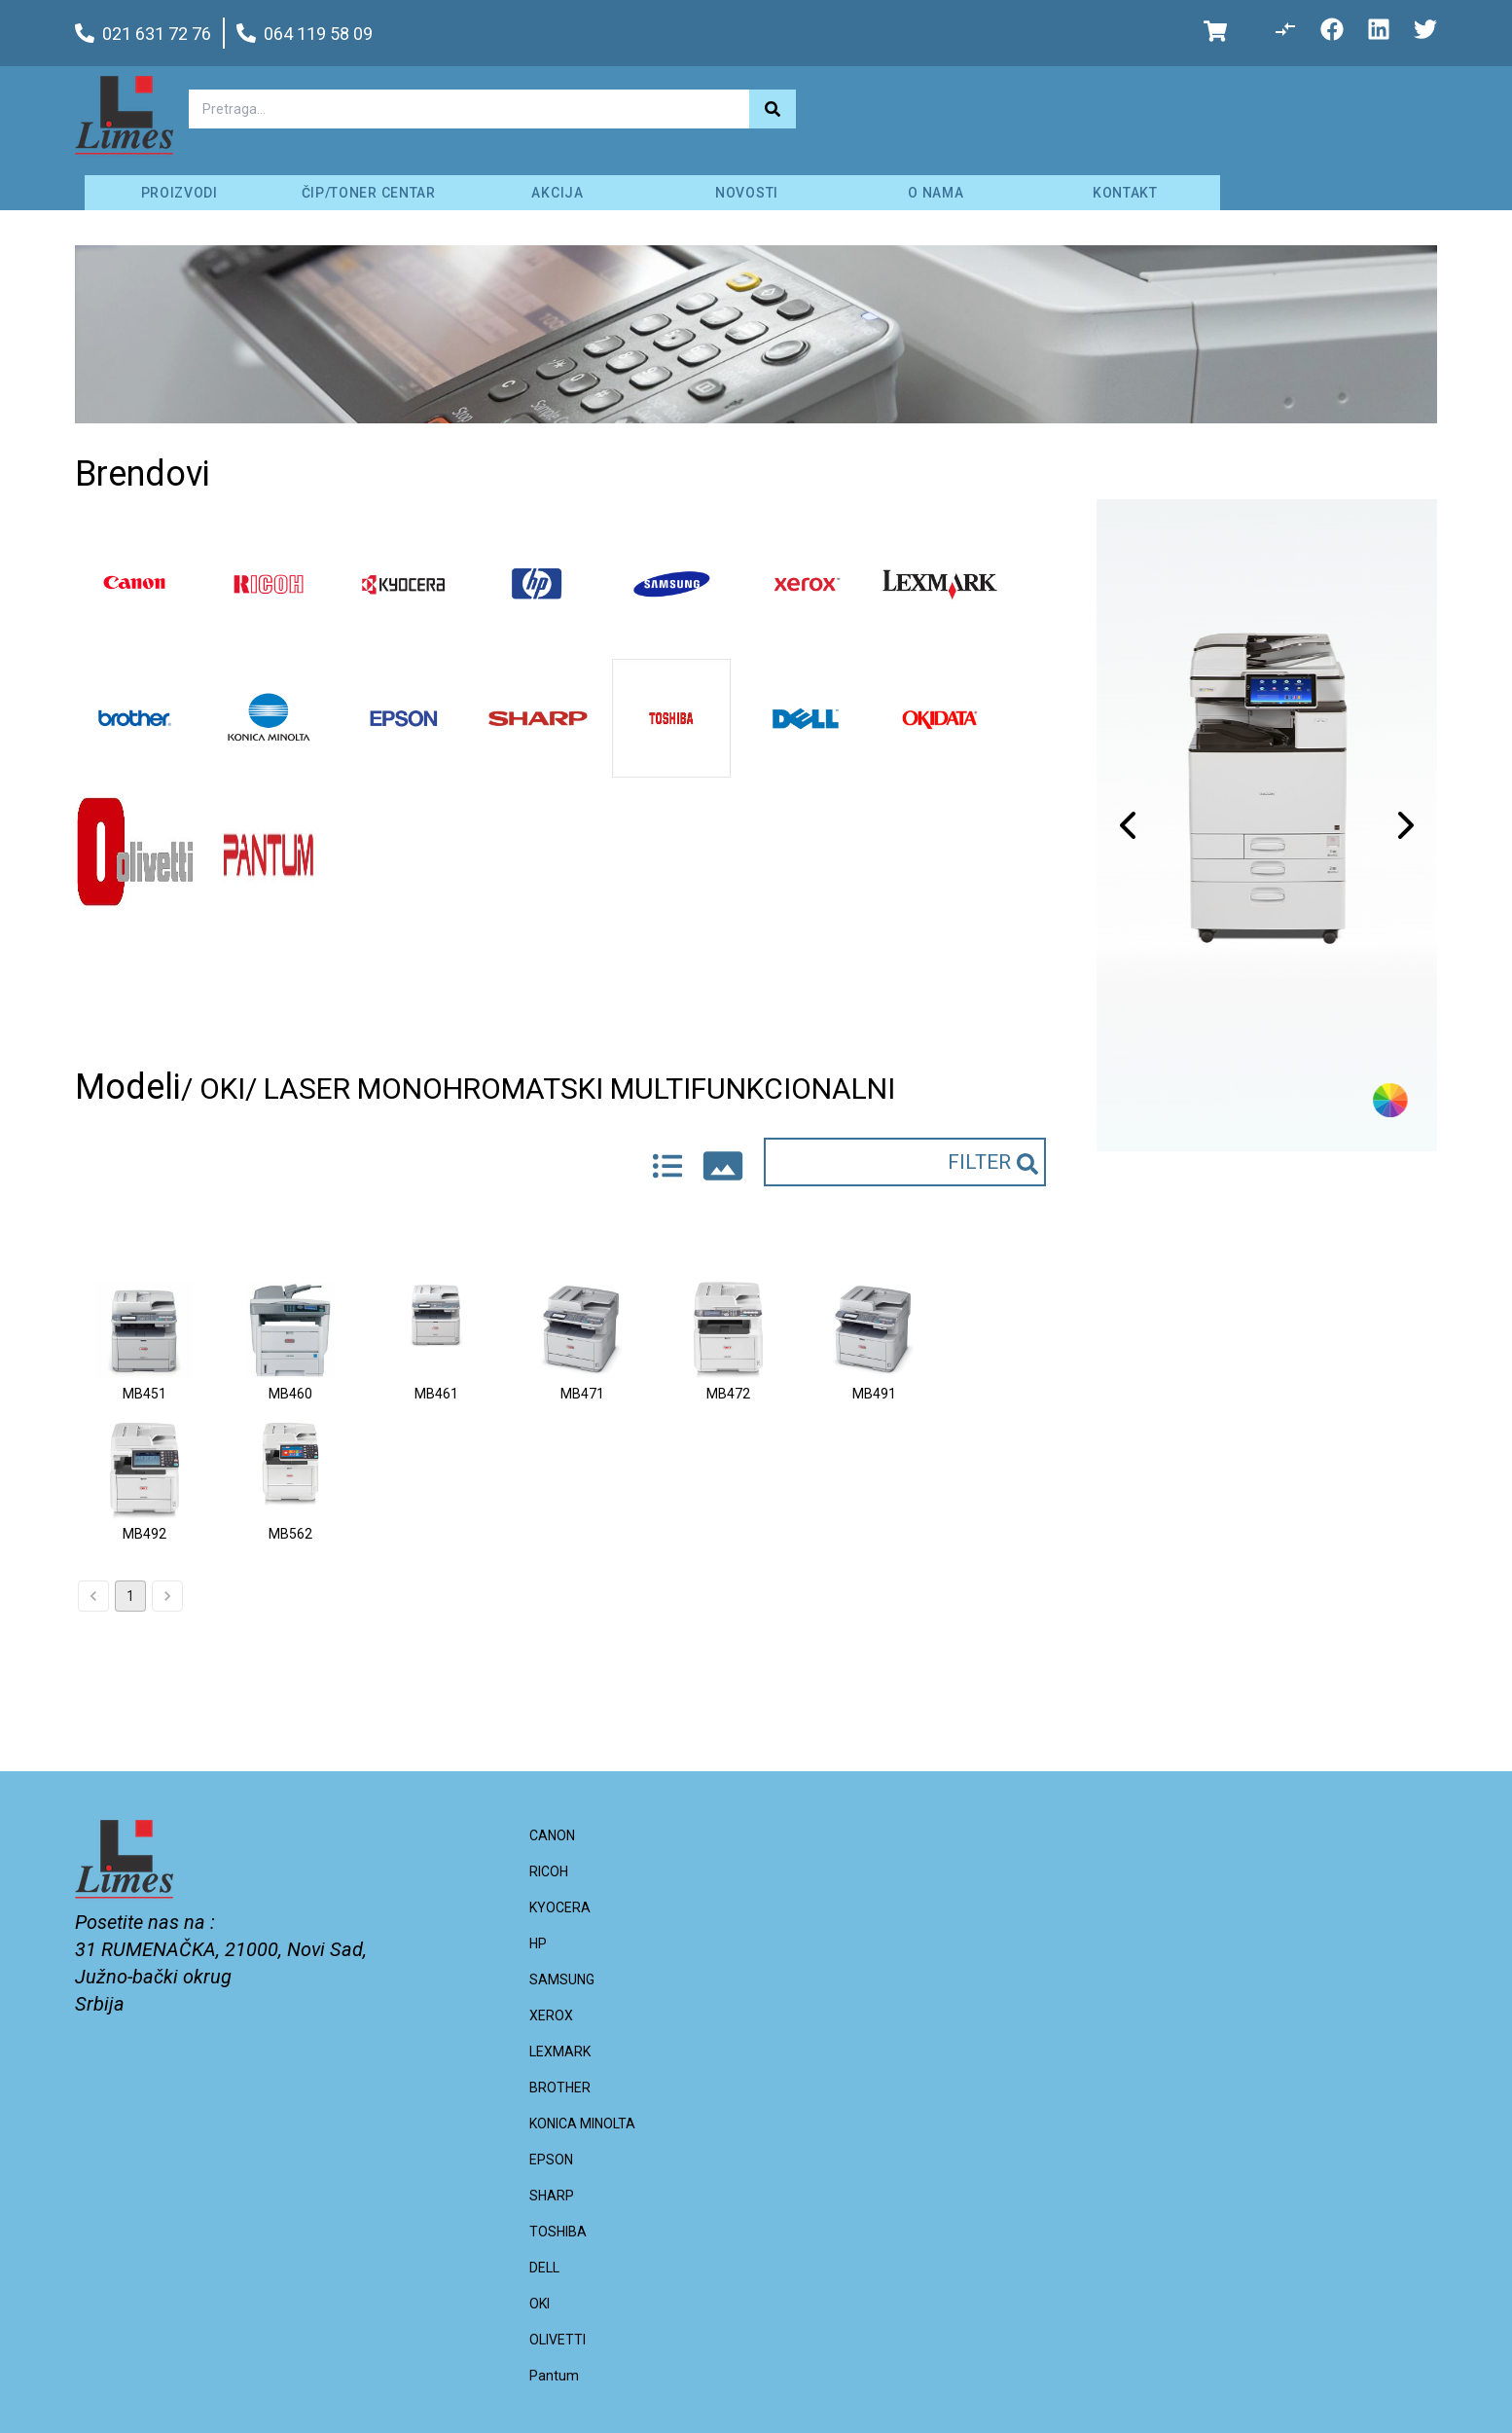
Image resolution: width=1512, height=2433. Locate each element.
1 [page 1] (130, 1596)
